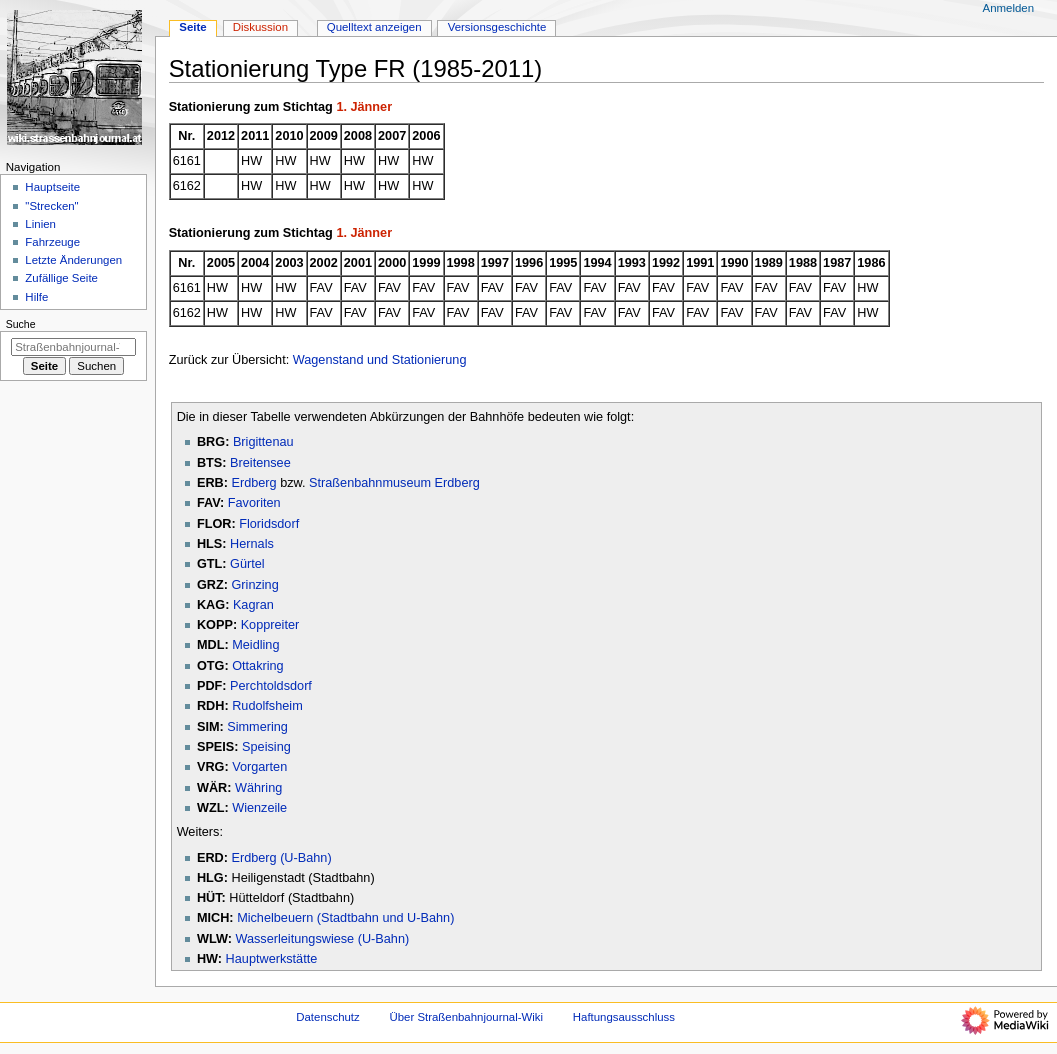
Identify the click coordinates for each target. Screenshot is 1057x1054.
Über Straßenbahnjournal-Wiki (466, 1017)
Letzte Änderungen (73, 260)
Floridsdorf (269, 524)
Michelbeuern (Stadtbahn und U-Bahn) (345, 918)
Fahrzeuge (52, 242)
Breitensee (260, 463)
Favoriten (254, 503)
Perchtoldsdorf (271, 686)
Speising (266, 747)
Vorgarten (259, 767)
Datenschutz (328, 1017)
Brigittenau (263, 442)
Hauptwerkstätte (272, 959)
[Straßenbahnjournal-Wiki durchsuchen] (73, 347)
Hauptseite (52, 187)
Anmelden (1009, 8)
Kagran (253, 605)
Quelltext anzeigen (374, 27)
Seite (192, 27)
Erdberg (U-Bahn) (281, 858)
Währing (258, 788)
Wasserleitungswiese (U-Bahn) (322, 939)
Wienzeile (259, 808)
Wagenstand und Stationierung (380, 360)
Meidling (255, 645)
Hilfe (36, 297)
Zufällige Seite (61, 278)
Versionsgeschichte (497, 27)
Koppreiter (270, 625)
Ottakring (257, 666)
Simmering (257, 727)
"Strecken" (51, 206)
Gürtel (247, 564)
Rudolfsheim (267, 706)
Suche (21, 324)
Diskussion (260, 27)
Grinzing (254, 585)
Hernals (252, 544)
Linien (40, 224)
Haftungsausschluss (624, 1017)
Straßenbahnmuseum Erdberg (394, 483)
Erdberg (253, 483)
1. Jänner (364, 107)
